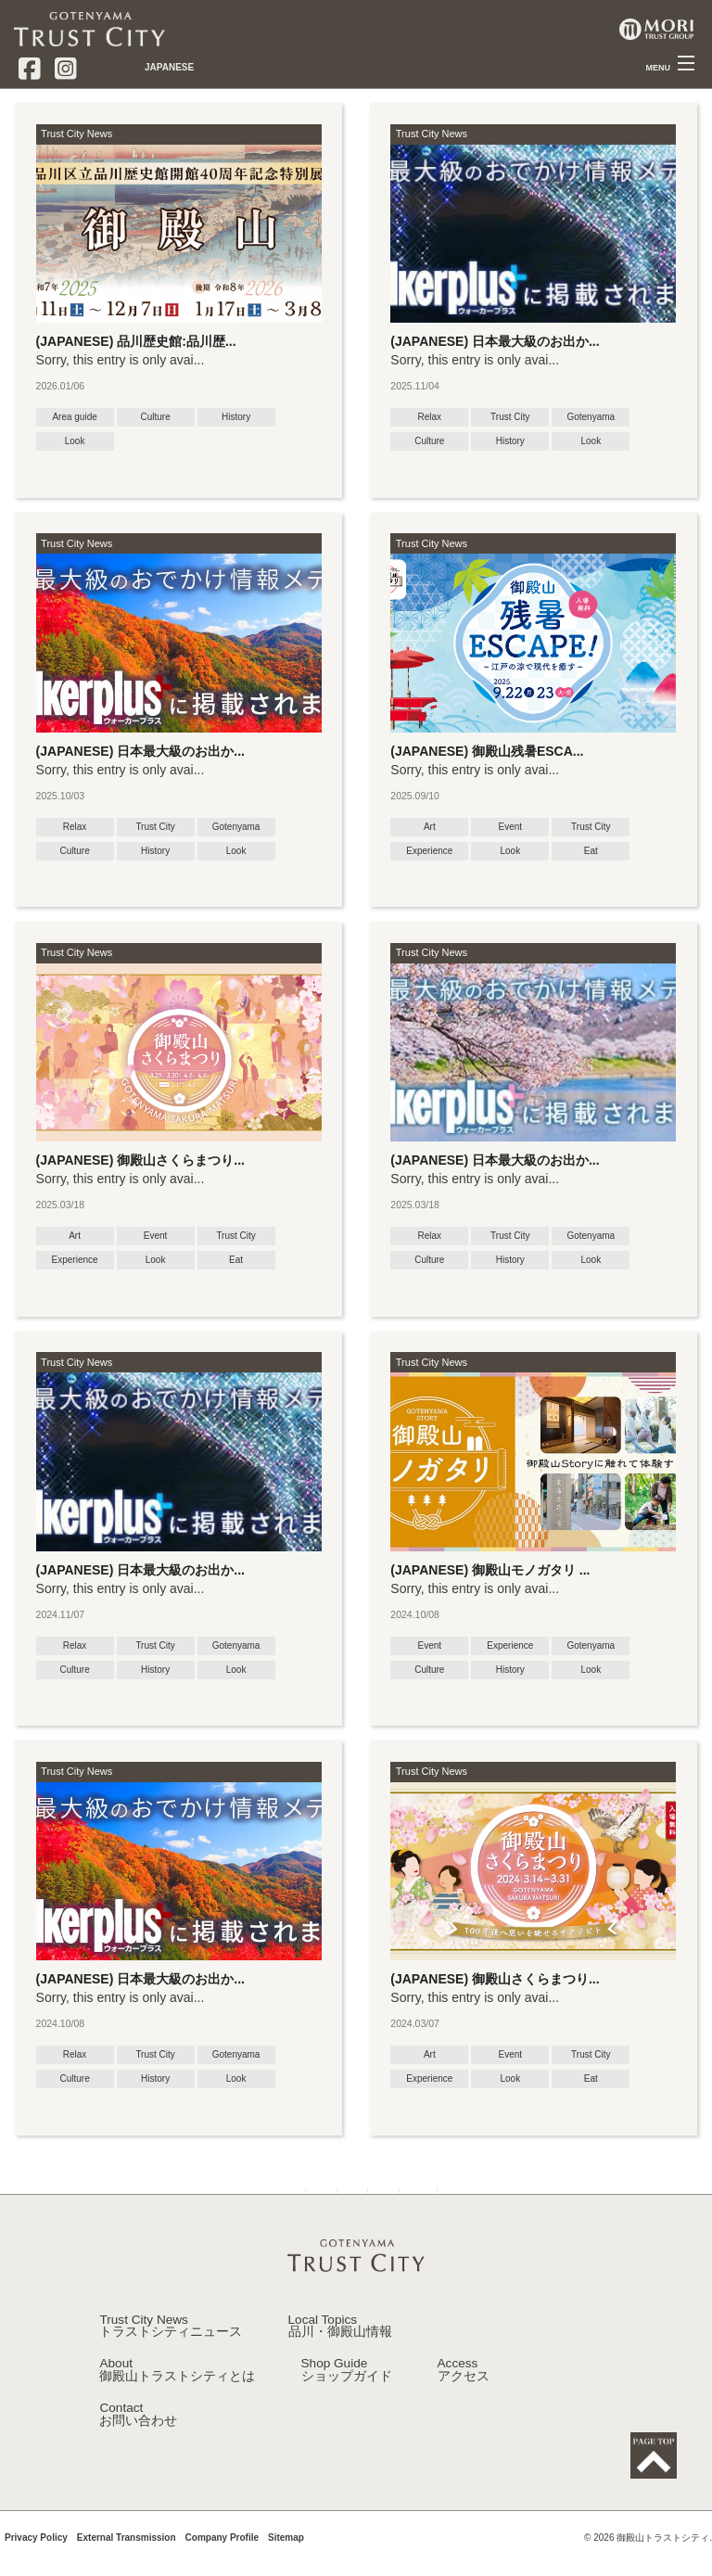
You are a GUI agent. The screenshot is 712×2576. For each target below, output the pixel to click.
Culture (155, 417)
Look (75, 441)
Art (430, 827)
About (177, 2397)
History (236, 417)
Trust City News (76, 133)
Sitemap (286, 2565)
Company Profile (222, 2565)
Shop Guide (346, 2397)
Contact (138, 2441)
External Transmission (126, 2565)
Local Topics (340, 2353)
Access (464, 2397)
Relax (430, 417)
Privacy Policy (36, 2565)
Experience (429, 851)
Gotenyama (590, 417)
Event (511, 827)
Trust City (509, 417)
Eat (591, 851)
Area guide (74, 417)
